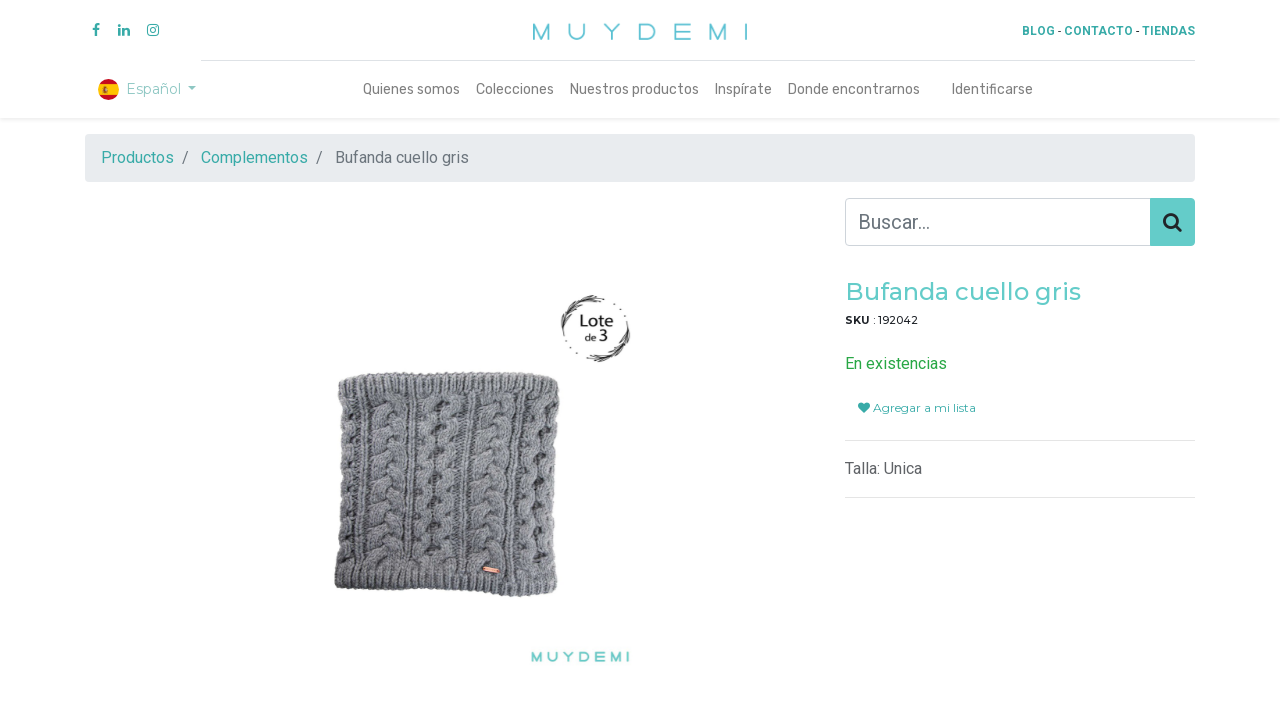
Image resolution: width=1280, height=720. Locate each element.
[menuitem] (411, 89)
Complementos (254, 157)
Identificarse (992, 89)
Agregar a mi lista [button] (917, 407)
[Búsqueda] (1172, 222)
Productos (137, 157)
